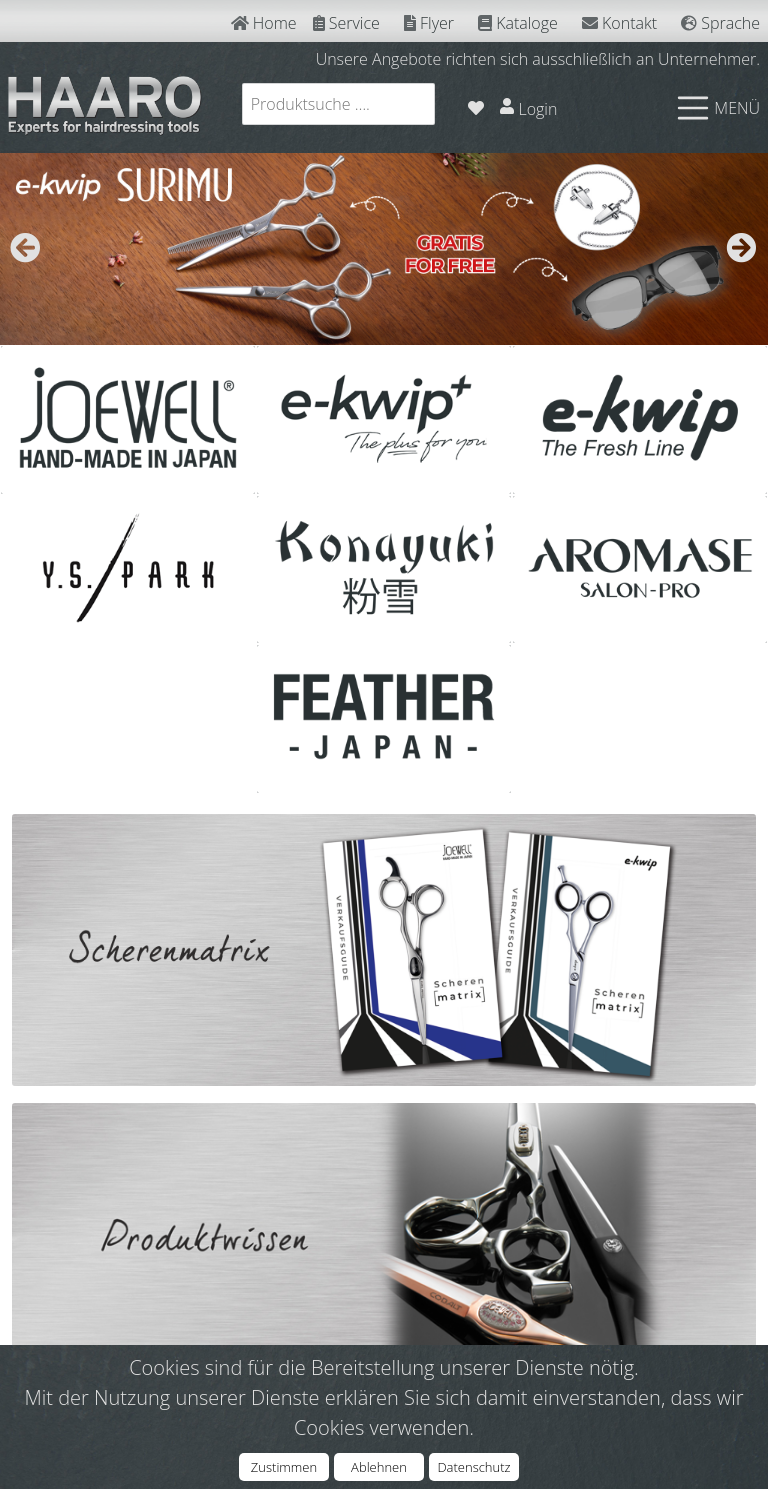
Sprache (720, 23)
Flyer (429, 23)
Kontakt (619, 23)
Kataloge (518, 23)
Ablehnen (379, 1467)
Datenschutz (473, 1467)
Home (264, 23)
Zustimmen (284, 1467)
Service (346, 23)
